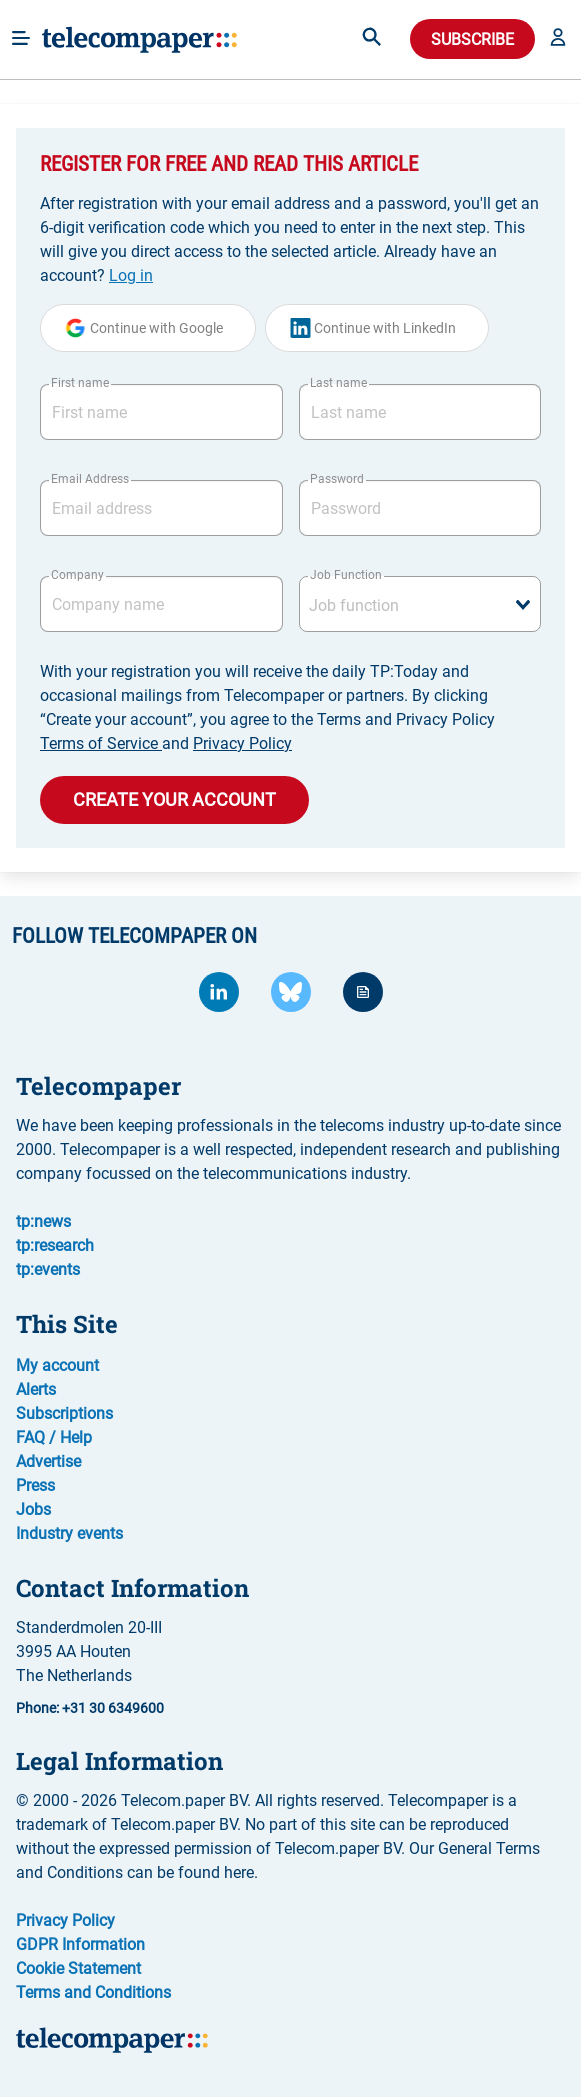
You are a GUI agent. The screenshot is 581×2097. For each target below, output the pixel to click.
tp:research (55, 1245)
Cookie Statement (78, 1968)
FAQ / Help (54, 1437)
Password (337, 479)
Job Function (346, 575)
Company (77, 575)
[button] (558, 39)
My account (57, 1365)
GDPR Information (80, 1944)
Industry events (69, 1533)
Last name (338, 383)
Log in (131, 275)
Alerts (36, 1389)
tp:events (48, 1269)
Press (35, 1485)
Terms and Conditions (93, 1992)
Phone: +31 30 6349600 (90, 1708)
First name (80, 383)
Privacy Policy (242, 743)
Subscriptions (64, 1413)
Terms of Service (101, 743)
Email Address (90, 479)
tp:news (43, 1221)
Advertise (48, 1461)
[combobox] (420, 604)
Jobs (33, 1509)
